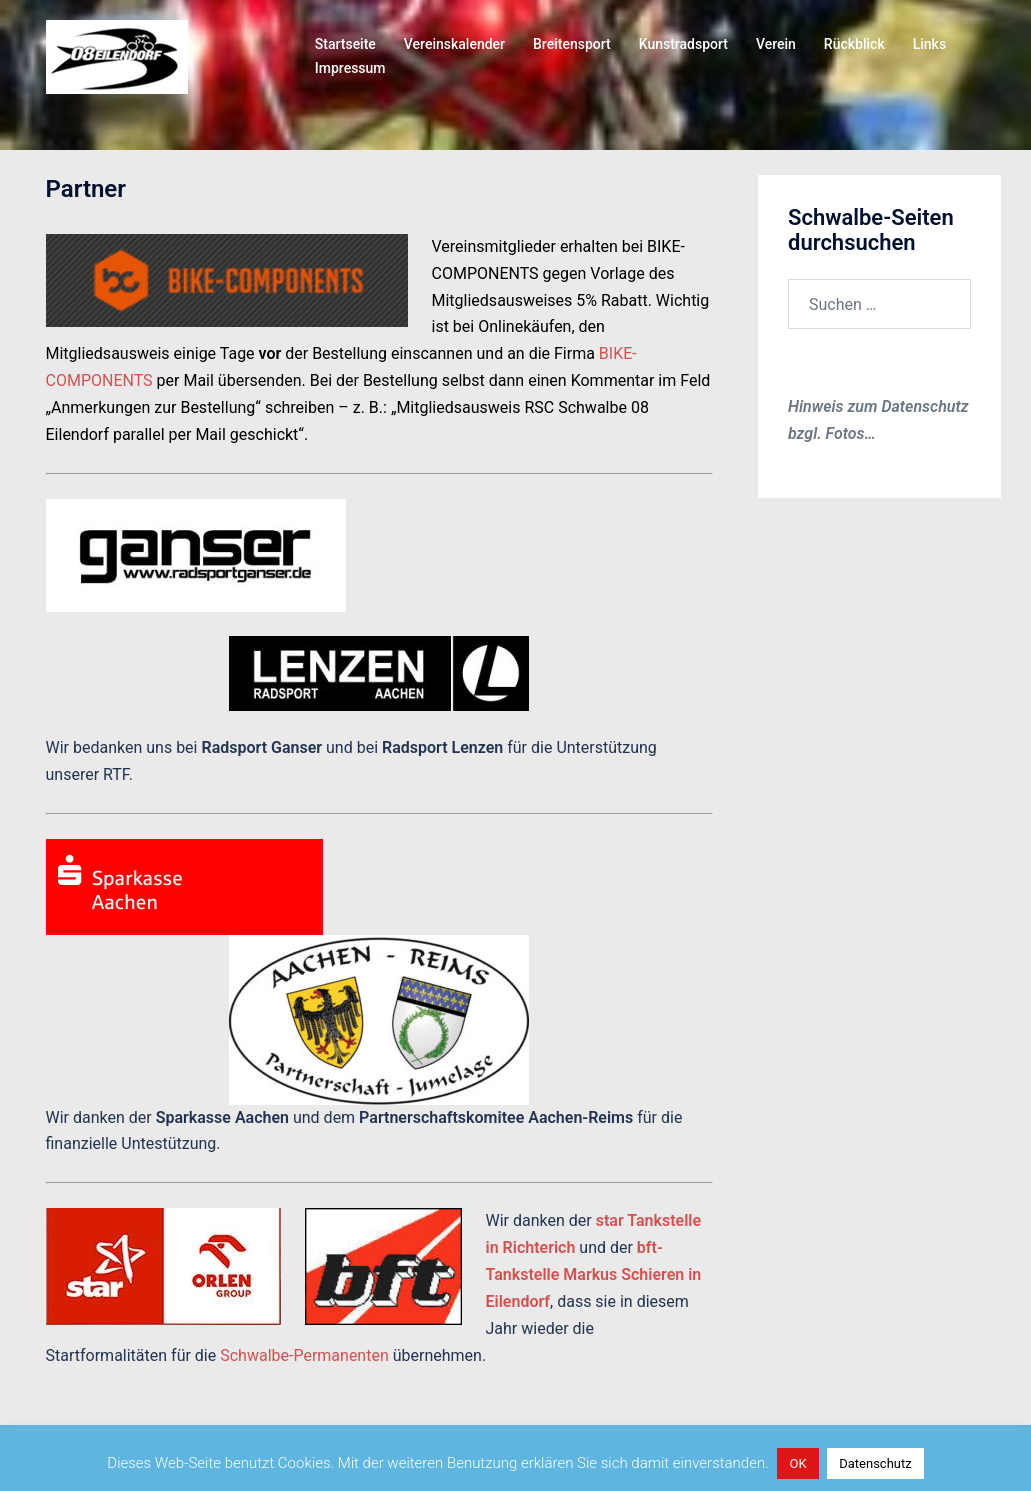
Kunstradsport (683, 44)
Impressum (350, 68)
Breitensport (572, 44)
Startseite (345, 44)
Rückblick (854, 44)
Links (929, 44)
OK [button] (797, 1463)
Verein (776, 44)
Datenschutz (875, 1463)
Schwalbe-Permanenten (304, 1355)
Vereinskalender (454, 44)
